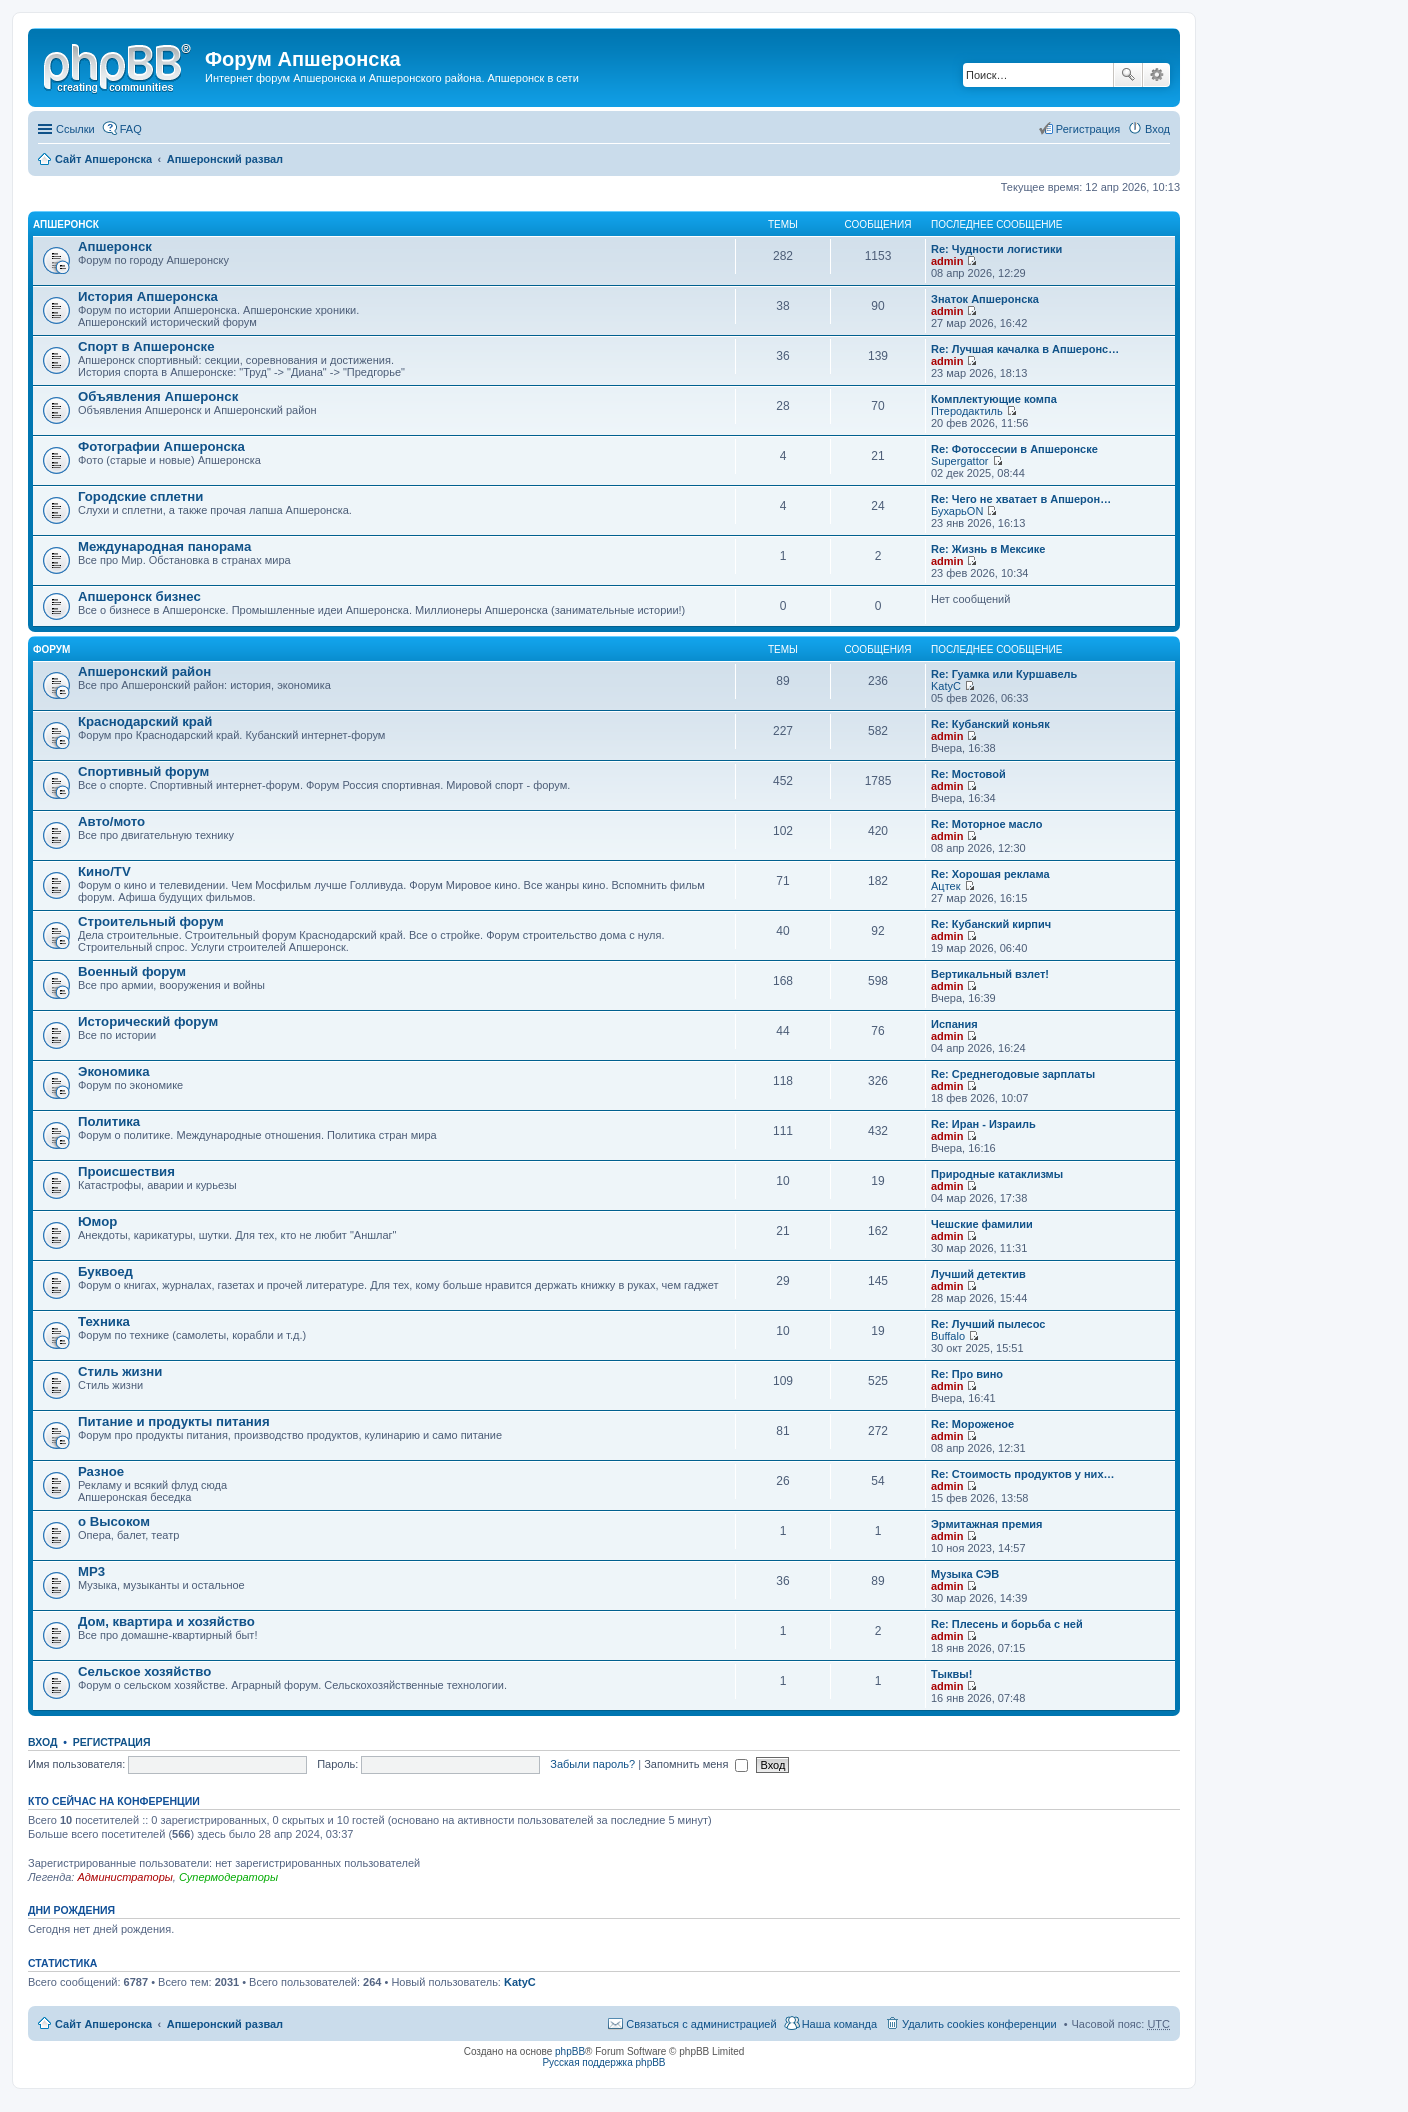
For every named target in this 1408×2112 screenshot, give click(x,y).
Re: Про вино (967, 1374)
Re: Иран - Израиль (983, 1124)
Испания (954, 1024)
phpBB (570, 2051)
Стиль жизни (120, 1371)
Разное (101, 1471)
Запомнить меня (696, 1764)
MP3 (91, 1571)
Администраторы (124, 1877)
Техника (104, 1321)
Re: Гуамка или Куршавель (1004, 674)
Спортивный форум (143, 771)
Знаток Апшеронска (985, 299)
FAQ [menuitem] (131, 129)
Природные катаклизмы (997, 1174)
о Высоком (114, 1521)
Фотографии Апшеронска (161, 446)
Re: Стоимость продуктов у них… (1023, 1474)
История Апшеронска (148, 296)
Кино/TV (104, 871)
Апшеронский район (144, 671)
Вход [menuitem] (1157, 129)
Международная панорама (164, 546)
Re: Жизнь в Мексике (988, 549)
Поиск (1128, 75)
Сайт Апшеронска (103, 159)
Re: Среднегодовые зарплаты (1013, 1074)
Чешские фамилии (982, 1224)
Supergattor (959, 461)
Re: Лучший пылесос (988, 1324)
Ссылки (75, 129)
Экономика (114, 1071)
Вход (42, 1742)
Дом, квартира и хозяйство (166, 1621)
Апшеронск (66, 224)
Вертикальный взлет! (990, 974)
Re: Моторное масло (986, 824)
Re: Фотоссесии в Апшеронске (1014, 449)
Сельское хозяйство (144, 1671)
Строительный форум (151, 921)
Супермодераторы (228, 1877)
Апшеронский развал (225, 159)
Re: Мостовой (968, 774)
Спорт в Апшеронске (146, 346)
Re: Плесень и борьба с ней (1007, 1624)
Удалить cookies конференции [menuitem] (979, 2024)
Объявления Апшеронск (158, 396)
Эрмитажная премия (987, 1524)
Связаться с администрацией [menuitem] (701, 2024)
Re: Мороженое (972, 1424)
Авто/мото (111, 821)
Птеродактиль (967, 411)
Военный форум (132, 971)
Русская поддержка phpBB (603, 2062)
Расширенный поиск (1156, 75)
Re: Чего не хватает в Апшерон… (1021, 499)
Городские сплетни (140, 496)
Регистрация (112, 1742)
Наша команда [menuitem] (839, 2024)
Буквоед (105, 1271)
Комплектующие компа (994, 399)
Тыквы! (951, 1674)
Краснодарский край (145, 721)
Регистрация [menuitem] (1088, 129)
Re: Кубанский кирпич (991, 924)
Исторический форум (148, 1021)
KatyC (946, 686)
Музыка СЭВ (965, 1574)
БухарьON (957, 511)
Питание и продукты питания (174, 1421)
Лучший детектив (978, 1274)
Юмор (97, 1221)
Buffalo (948, 1336)
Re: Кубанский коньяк (990, 724)
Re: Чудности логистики (996, 249)
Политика (109, 1121)
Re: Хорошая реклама (990, 874)
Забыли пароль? (592, 1764)
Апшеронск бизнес (139, 596)
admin (947, 261)
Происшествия (126, 1171)
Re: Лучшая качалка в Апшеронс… (1025, 349)
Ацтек (945, 886)
